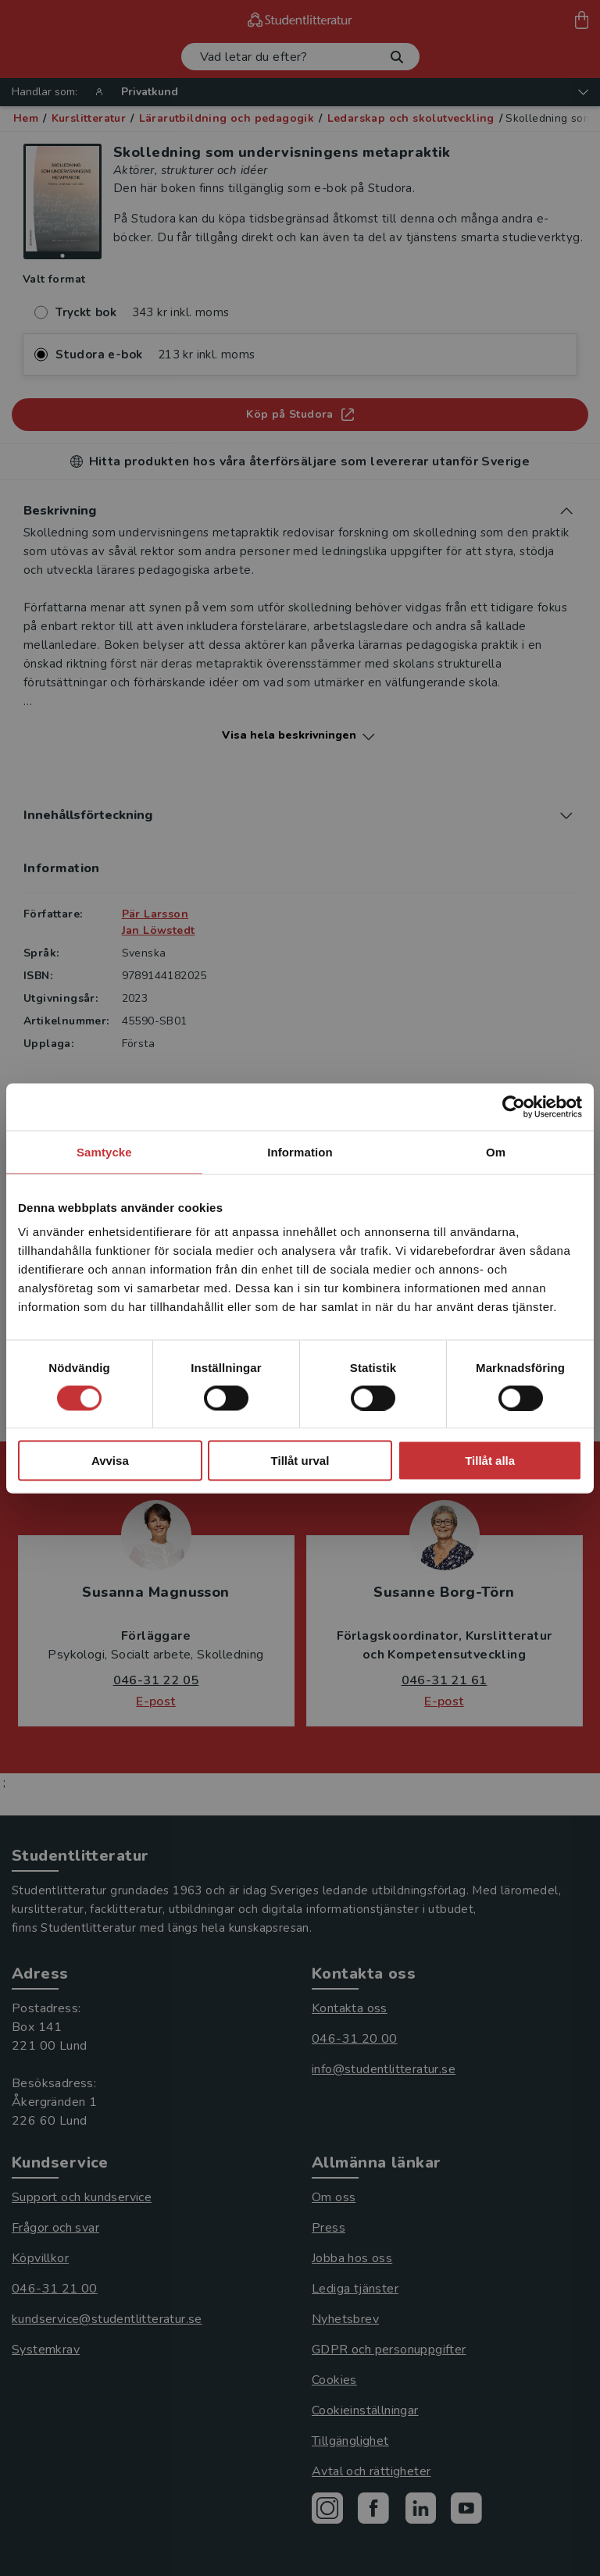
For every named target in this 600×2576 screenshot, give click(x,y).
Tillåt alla (490, 1460)
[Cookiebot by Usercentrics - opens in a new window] (513, 1106)
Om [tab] (495, 1151)
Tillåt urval (300, 1460)
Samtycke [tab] (104, 1151)
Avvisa (110, 1460)
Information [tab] (300, 1151)
